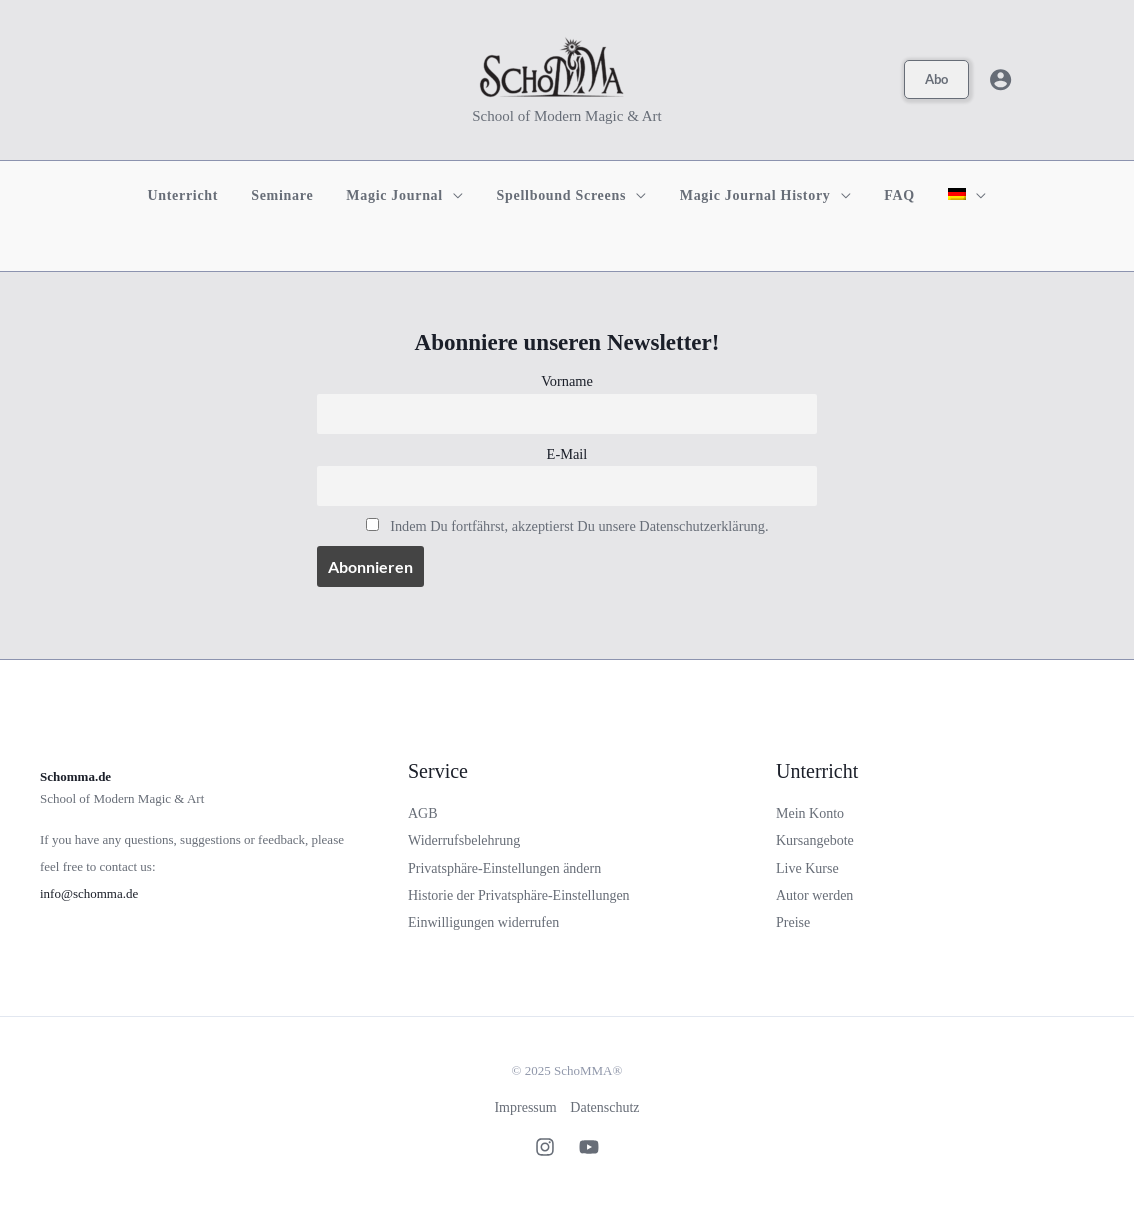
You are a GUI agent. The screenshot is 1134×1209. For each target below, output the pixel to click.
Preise (793, 922)
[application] (458, 196)
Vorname (567, 381)
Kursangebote (815, 841)
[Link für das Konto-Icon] (1000, 79)
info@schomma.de (89, 893)
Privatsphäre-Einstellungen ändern (504, 868)
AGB (423, 813)
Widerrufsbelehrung (464, 841)
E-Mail (567, 454)
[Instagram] (545, 1147)
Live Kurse (807, 868)
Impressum (525, 1107)
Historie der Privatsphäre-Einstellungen (519, 895)
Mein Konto (810, 813)
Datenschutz (605, 1107)
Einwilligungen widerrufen (483, 922)
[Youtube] (589, 1147)
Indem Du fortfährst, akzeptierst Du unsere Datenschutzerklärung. (579, 526)
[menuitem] (952, 195)
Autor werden (814, 895)
